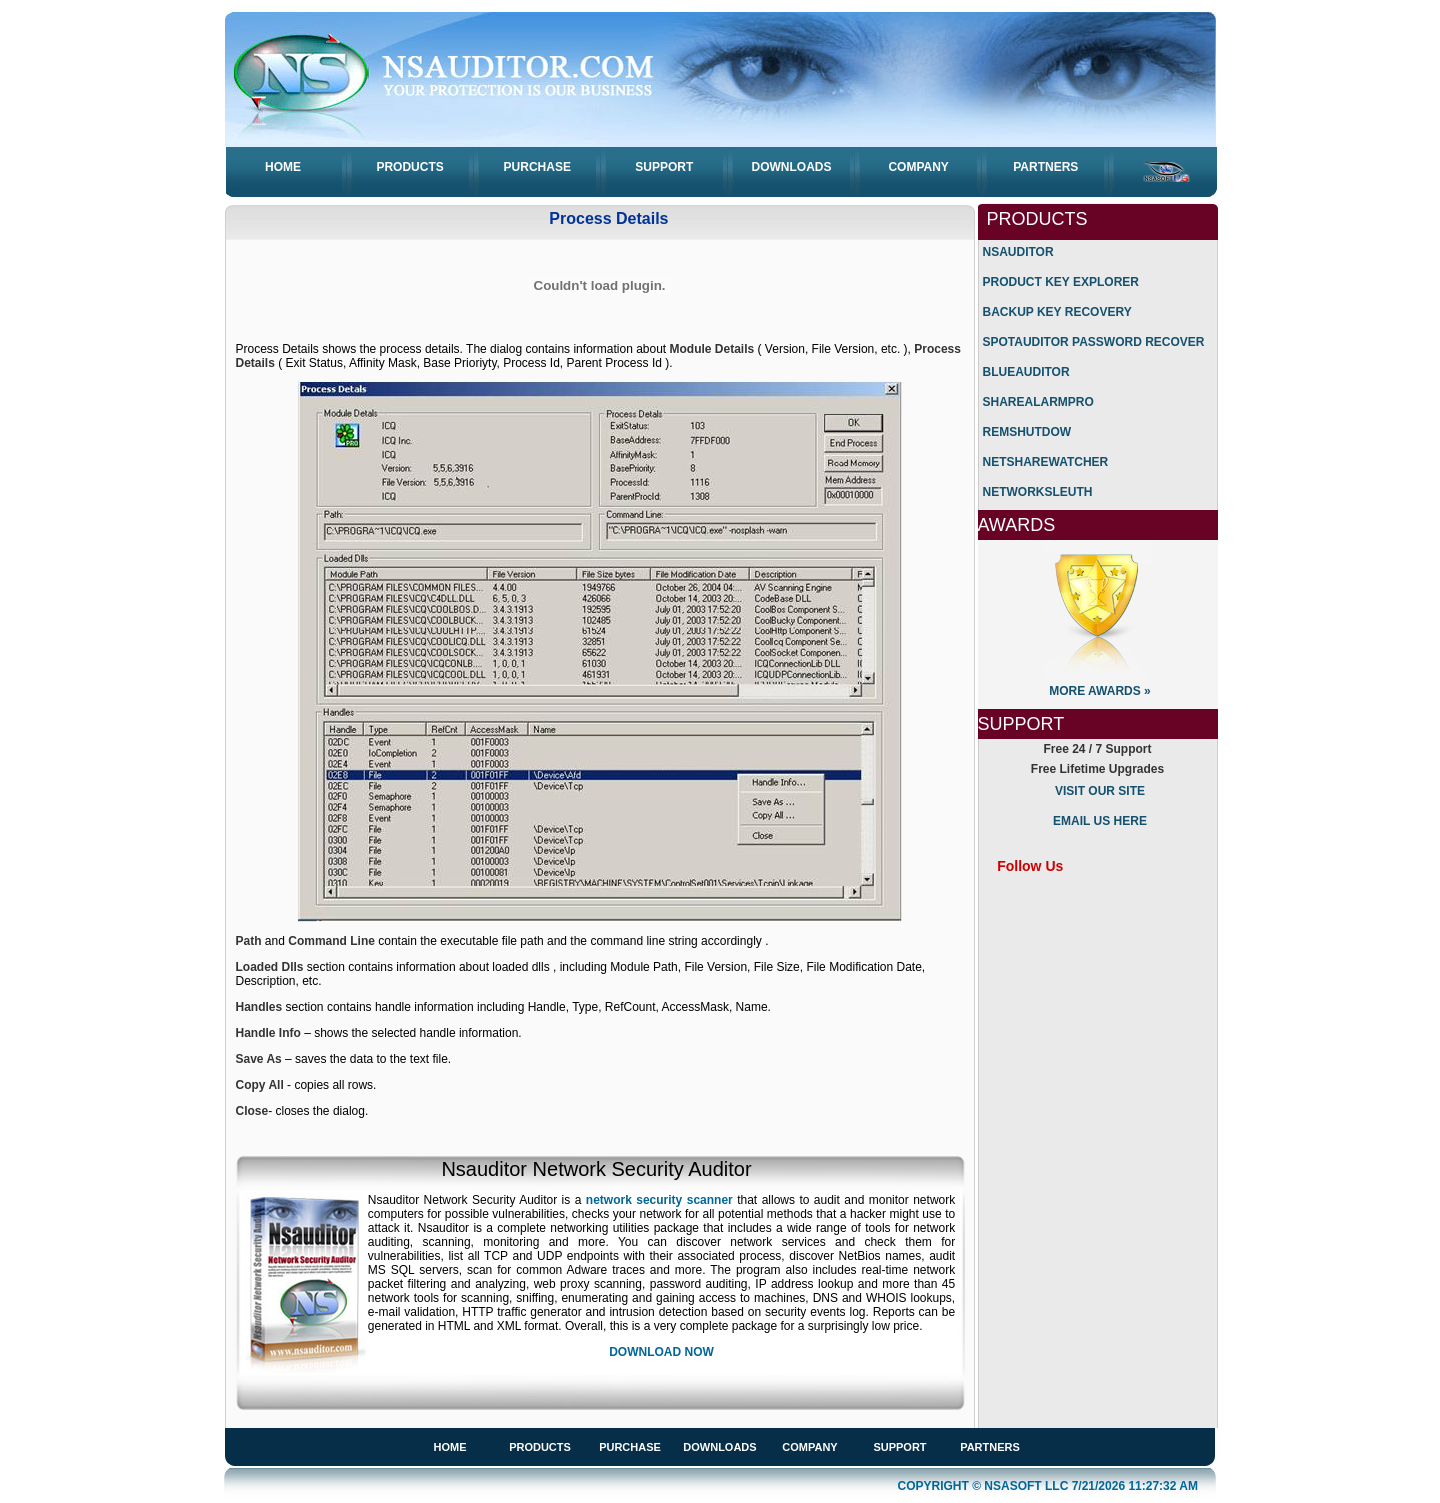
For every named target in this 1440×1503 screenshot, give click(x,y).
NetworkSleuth (1038, 492)
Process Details (608, 218)
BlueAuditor (1026, 372)
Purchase (537, 167)
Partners (1045, 167)
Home (283, 167)
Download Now (661, 1352)
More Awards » (1100, 691)
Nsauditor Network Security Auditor (596, 1169)
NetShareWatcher (1046, 462)
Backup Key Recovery (1057, 312)
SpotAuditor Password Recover (1094, 342)
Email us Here (1100, 821)
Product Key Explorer (1061, 282)
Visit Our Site (1100, 791)
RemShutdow (1027, 432)
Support (664, 167)
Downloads (792, 167)
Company (918, 167)
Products (409, 167)
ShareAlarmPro (1038, 402)
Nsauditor (1018, 252)
